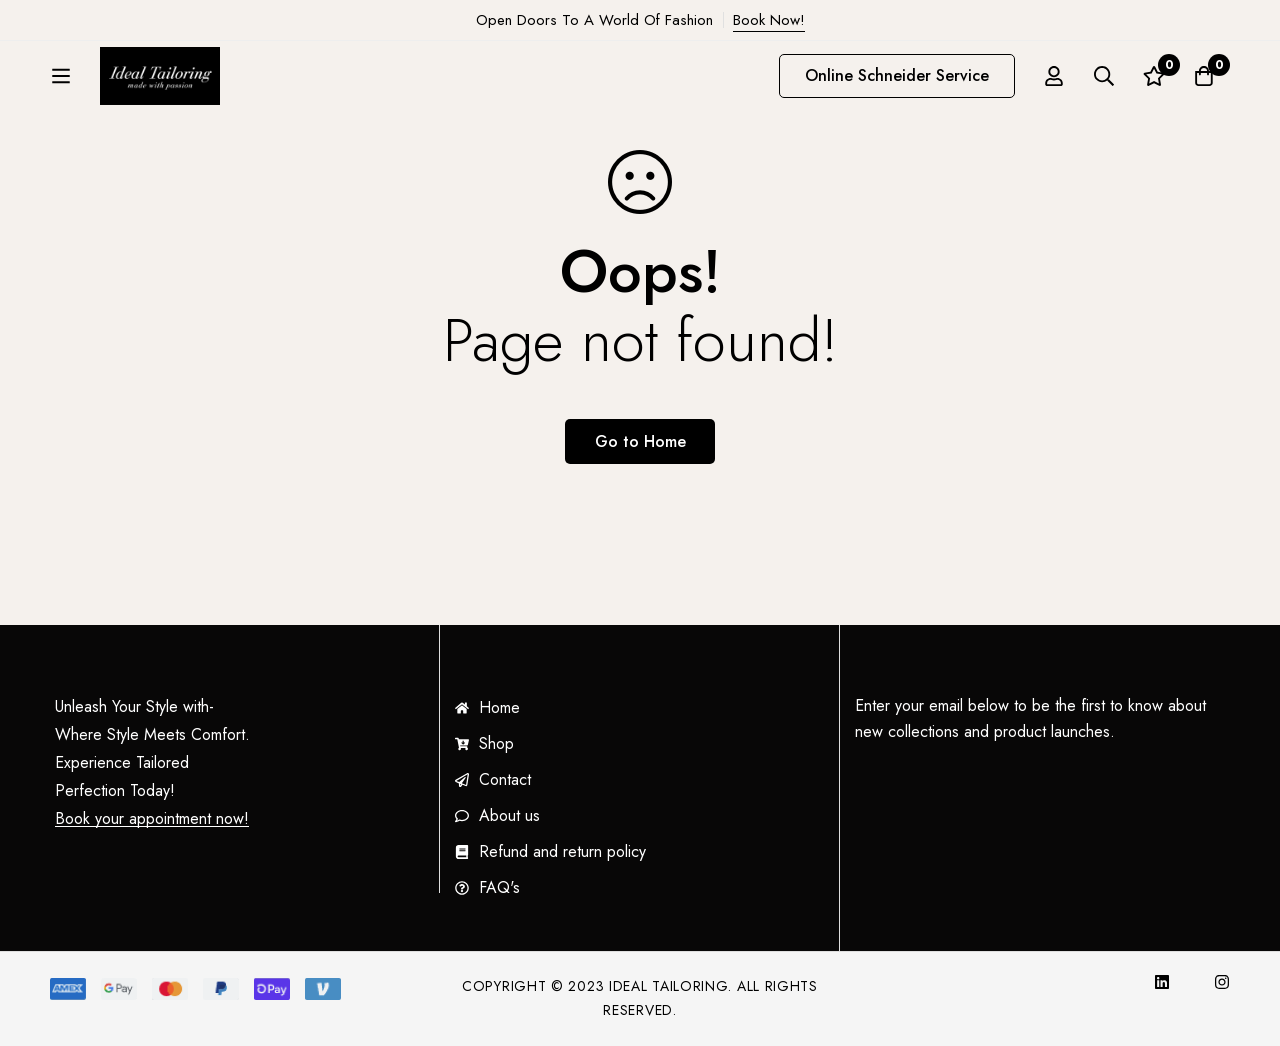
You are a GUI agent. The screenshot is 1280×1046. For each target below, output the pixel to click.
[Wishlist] (1154, 81)
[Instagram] (1222, 982)
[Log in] (1054, 81)
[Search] (1104, 81)
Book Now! (769, 20)
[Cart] (1204, 81)
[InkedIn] (1162, 982)
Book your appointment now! (152, 819)
